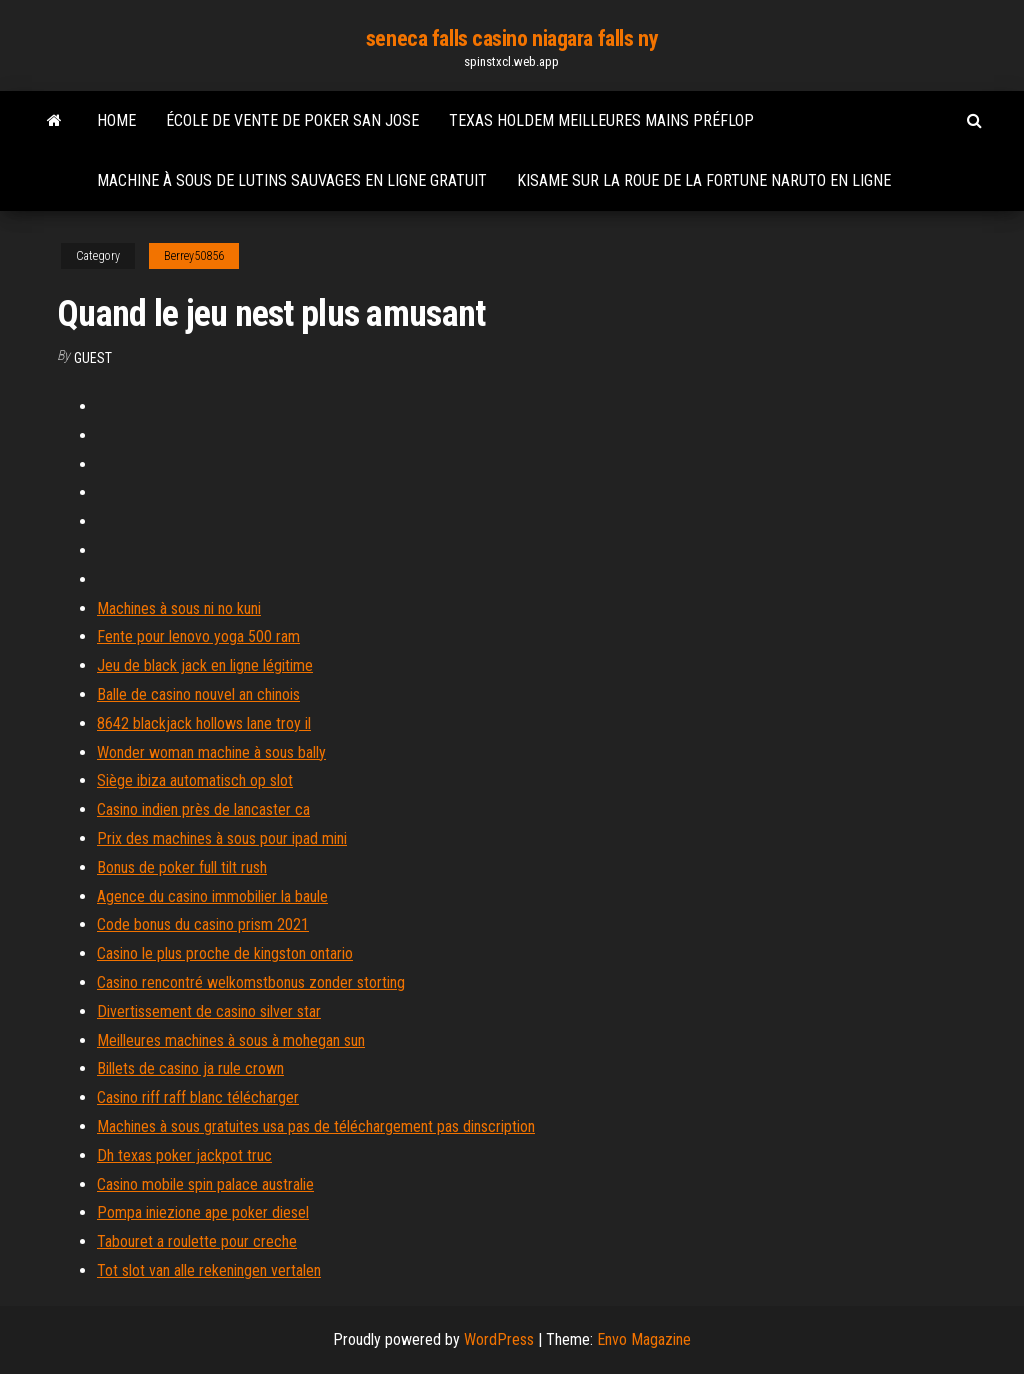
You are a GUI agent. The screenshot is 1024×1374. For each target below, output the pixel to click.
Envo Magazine (644, 1339)
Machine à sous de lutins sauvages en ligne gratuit (292, 180)
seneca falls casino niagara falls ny (512, 38)
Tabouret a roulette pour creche (197, 1241)
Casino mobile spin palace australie (205, 1184)
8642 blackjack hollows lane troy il (204, 723)
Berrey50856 (194, 256)
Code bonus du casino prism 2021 (203, 924)
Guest (93, 358)
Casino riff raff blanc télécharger (198, 1097)
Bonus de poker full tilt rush (182, 867)
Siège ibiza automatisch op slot (195, 780)
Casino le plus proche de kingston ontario (225, 953)
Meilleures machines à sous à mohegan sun (231, 1040)
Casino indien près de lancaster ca (203, 809)
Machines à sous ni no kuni (179, 608)
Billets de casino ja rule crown (190, 1068)
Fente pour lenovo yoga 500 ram (198, 636)
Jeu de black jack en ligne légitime (205, 665)
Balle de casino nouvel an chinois (198, 694)
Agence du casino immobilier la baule (212, 896)
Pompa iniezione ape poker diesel (203, 1212)
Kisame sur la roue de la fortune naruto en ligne (704, 180)
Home (116, 120)
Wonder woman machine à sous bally (211, 752)
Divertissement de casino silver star (209, 1011)
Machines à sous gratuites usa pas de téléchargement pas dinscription (316, 1126)
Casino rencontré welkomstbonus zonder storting (251, 982)
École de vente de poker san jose (292, 120)
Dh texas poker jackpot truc (184, 1155)
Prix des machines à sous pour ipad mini (222, 838)
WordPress (499, 1339)
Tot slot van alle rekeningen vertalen (209, 1270)
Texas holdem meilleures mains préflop (601, 120)
